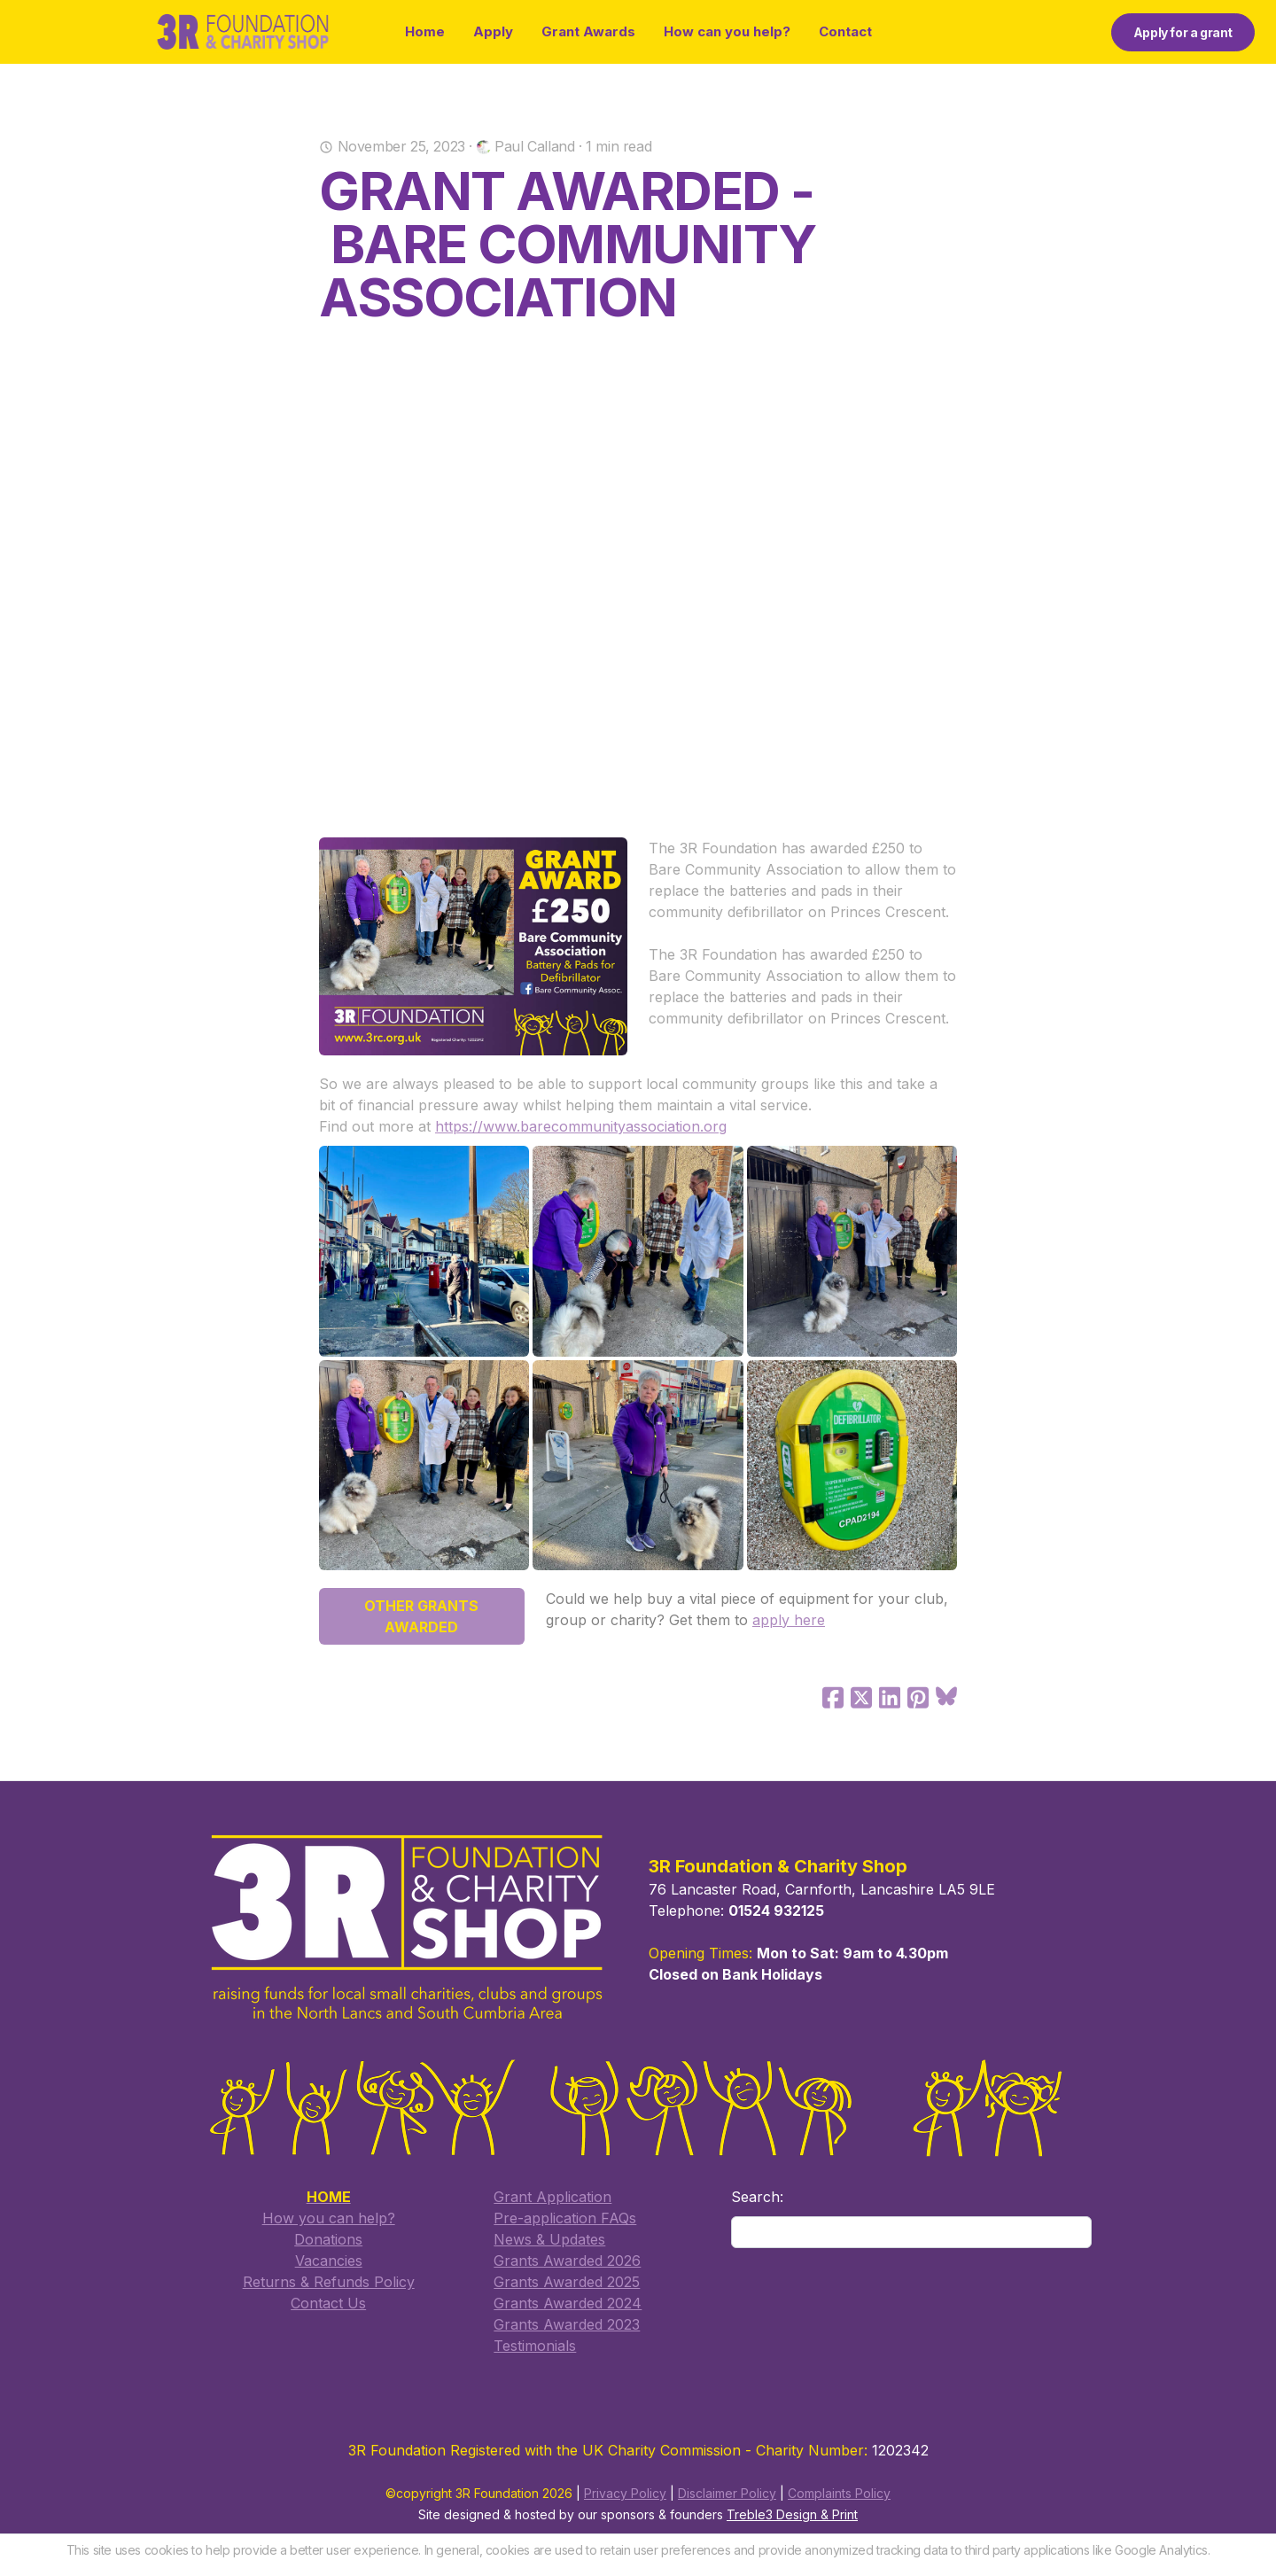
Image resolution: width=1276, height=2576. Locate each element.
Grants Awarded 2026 (567, 2260)
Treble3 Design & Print (792, 2514)
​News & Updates (549, 2239)
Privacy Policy (625, 2493)
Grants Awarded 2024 (568, 2303)
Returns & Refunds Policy (329, 2282)
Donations (328, 2239)
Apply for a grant (1183, 32)
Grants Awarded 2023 (567, 2324)
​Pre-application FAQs (565, 2218)
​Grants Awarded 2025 (567, 2282)
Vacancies (328, 2260)
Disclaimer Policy (727, 2493)
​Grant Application (552, 2197)
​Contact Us (328, 2303)
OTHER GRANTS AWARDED (421, 1616)
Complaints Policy (839, 2493)
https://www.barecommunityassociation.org (581, 1126)
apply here (788, 1620)
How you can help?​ (328, 2218)
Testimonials (535, 2345)
